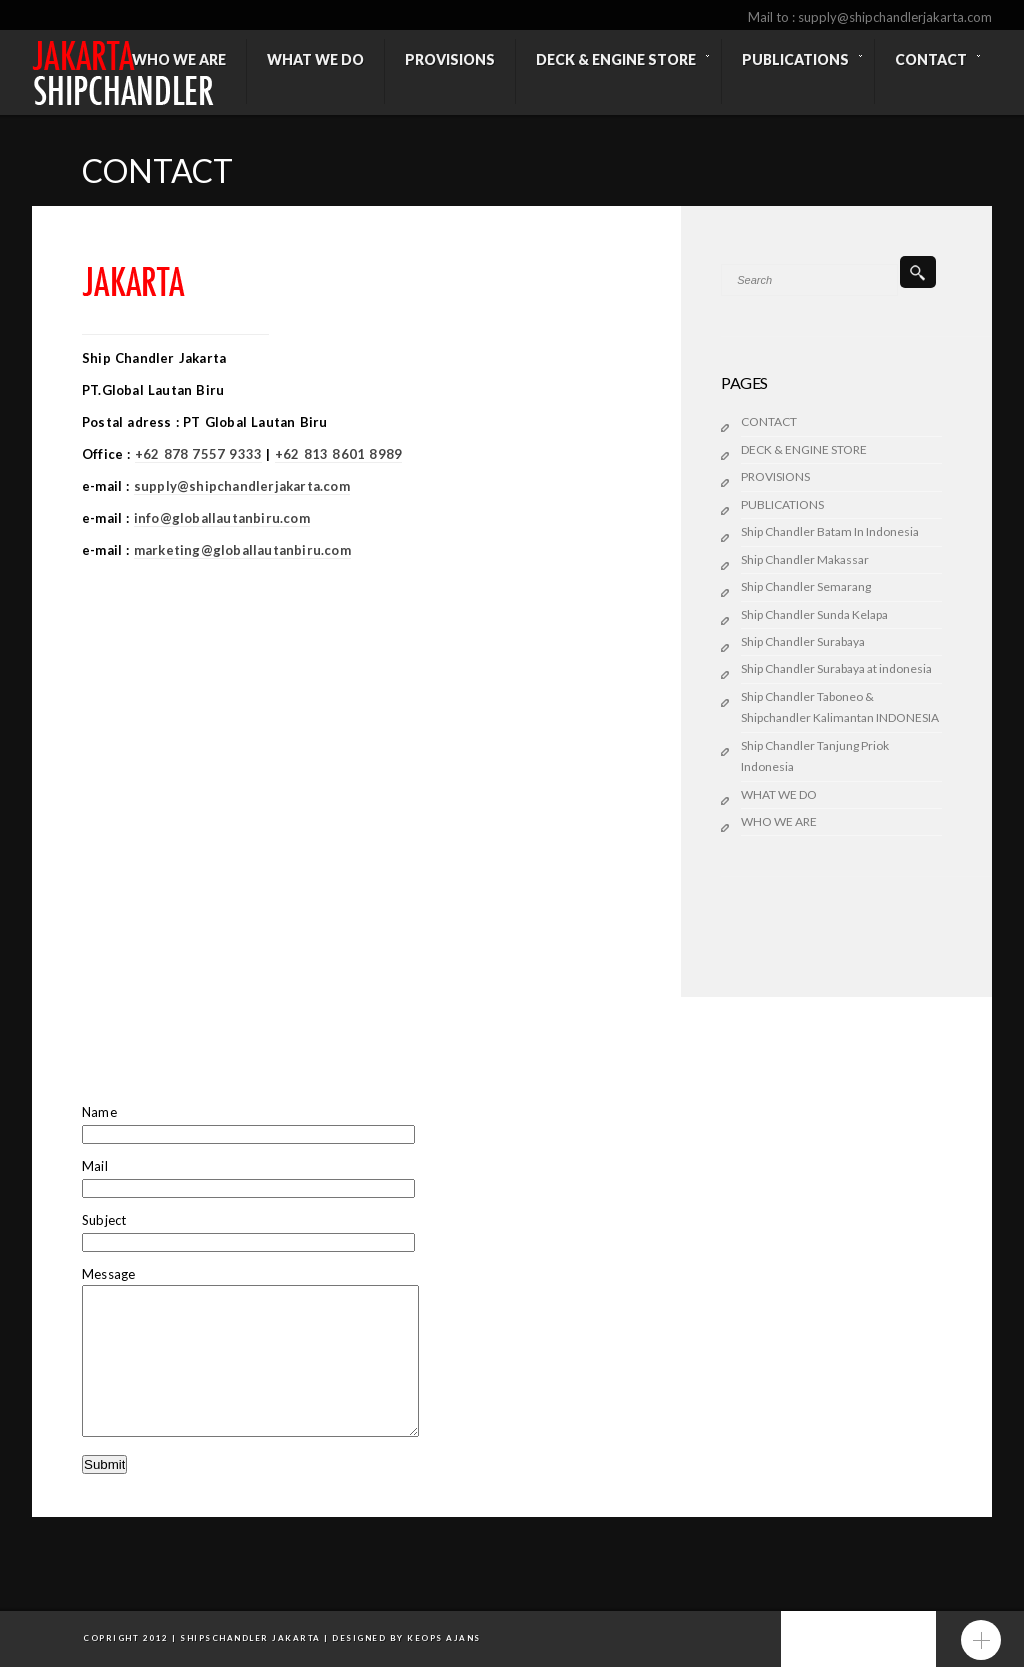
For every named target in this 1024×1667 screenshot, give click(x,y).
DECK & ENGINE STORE (804, 449)
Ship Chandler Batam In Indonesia (830, 531)
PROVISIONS (775, 476)
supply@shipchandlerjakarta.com (242, 486)
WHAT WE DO (779, 794)
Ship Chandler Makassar (805, 559)
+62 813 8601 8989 (338, 454)
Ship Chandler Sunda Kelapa (814, 614)
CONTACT (769, 421)
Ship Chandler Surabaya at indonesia (836, 668)
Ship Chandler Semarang (806, 586)
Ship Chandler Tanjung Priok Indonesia (815, 756)
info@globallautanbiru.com (222, 518)
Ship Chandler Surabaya (803, 641)
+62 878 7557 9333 (198, 454)
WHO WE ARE (779, 821)
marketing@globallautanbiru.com (242, 550)
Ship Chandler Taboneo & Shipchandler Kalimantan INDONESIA (840, 707)
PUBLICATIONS (782, 504)
